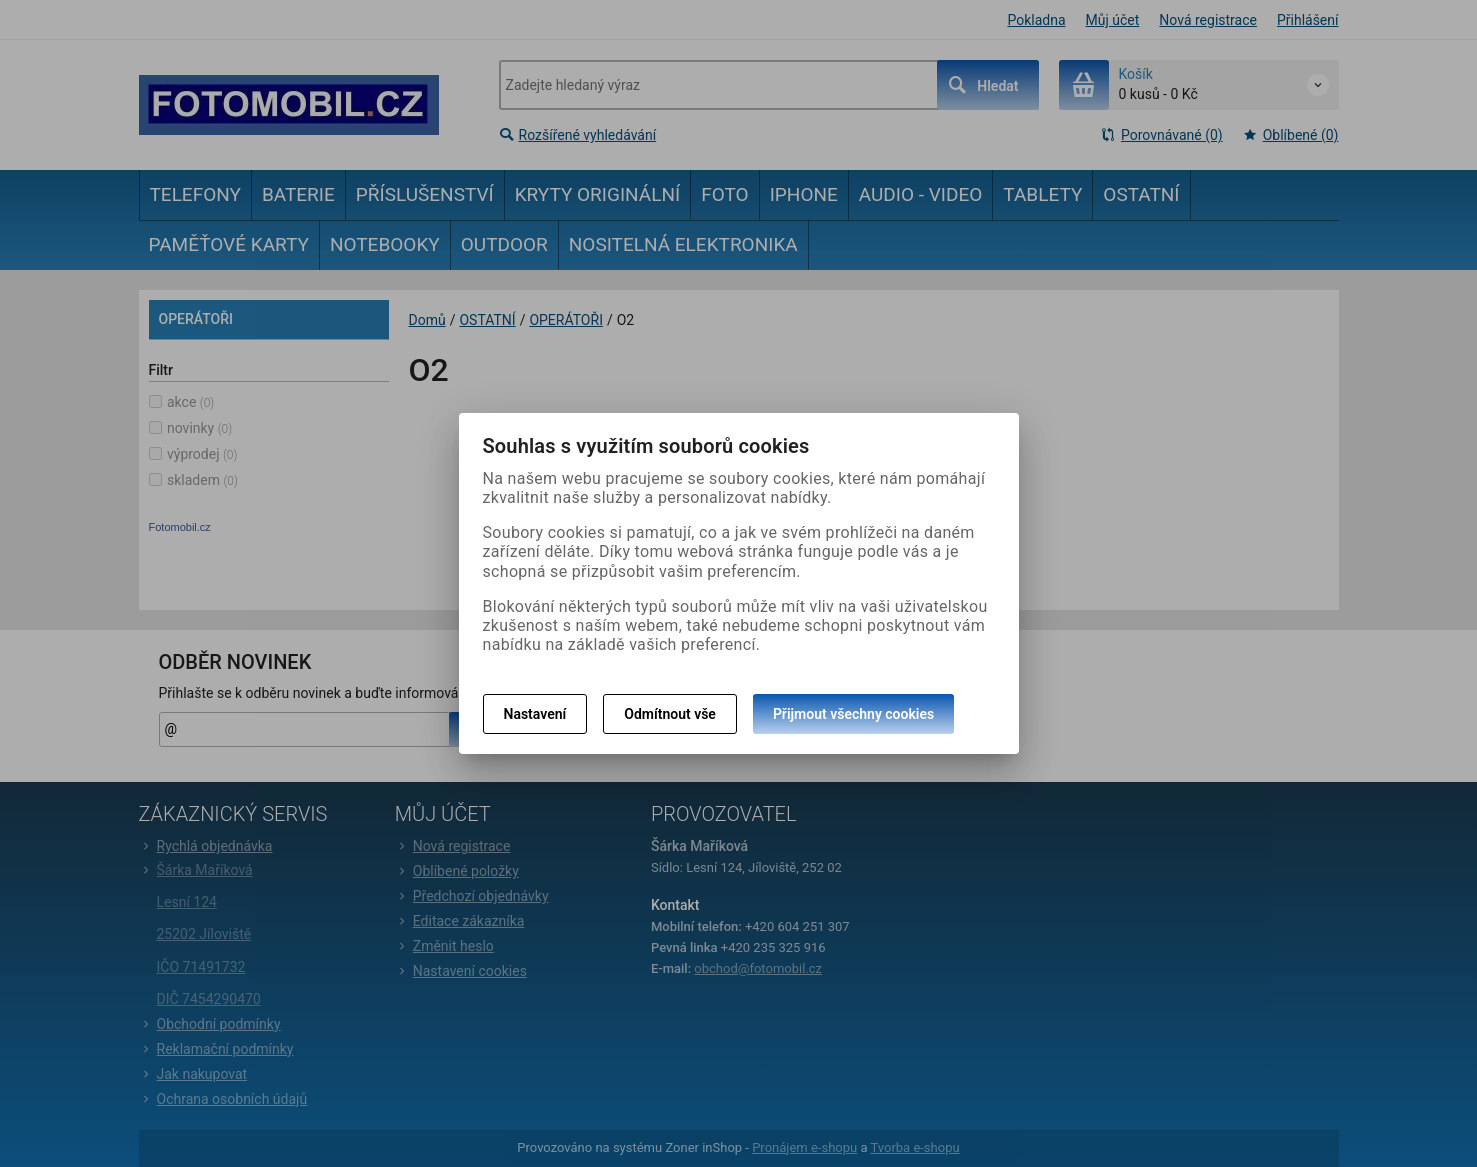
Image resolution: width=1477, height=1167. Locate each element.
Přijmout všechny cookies (853, 714)
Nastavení (535, 714)
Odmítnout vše (670, 714)
